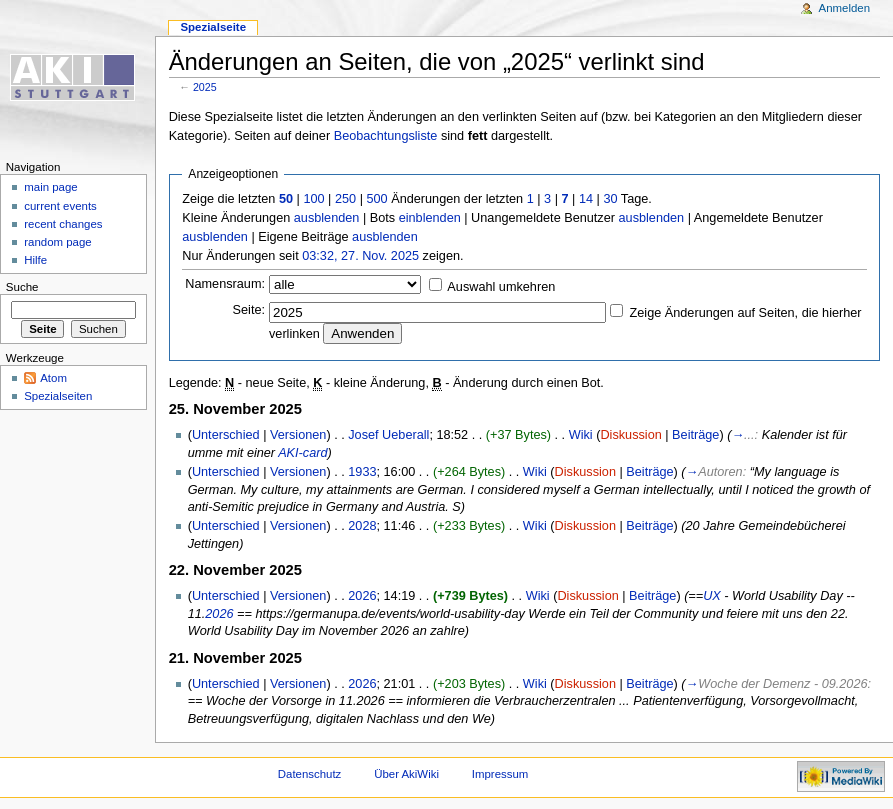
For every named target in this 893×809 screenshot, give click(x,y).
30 (610, 199)
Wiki (581, 435)
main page (51, 187)
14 (586, 199)
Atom (53, 378)
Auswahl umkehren (501, 287)
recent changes (63, 224)
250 (345, 199)
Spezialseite (213, 27)
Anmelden (845, 8)
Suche (22, 287)
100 (313, 199)
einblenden (430, 218)
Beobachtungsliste (386, 136)
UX (712, 596)
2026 (362, 596)
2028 (362, 526)
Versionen (298, 435)
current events (60, 206)
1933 (362, 472)
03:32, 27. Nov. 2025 (360, 256)
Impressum (500, 774)
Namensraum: (225, 284)
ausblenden (327, 218)
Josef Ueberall (388, 435)
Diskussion (630, 435)
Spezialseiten (58, 396)
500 (376, 199)
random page (58, 242)
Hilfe (35, 260)
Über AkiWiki (406, 774)
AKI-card (302, 453)
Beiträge (695, 435)
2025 (205, 87)
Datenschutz (310, 774)
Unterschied (226, 435)
